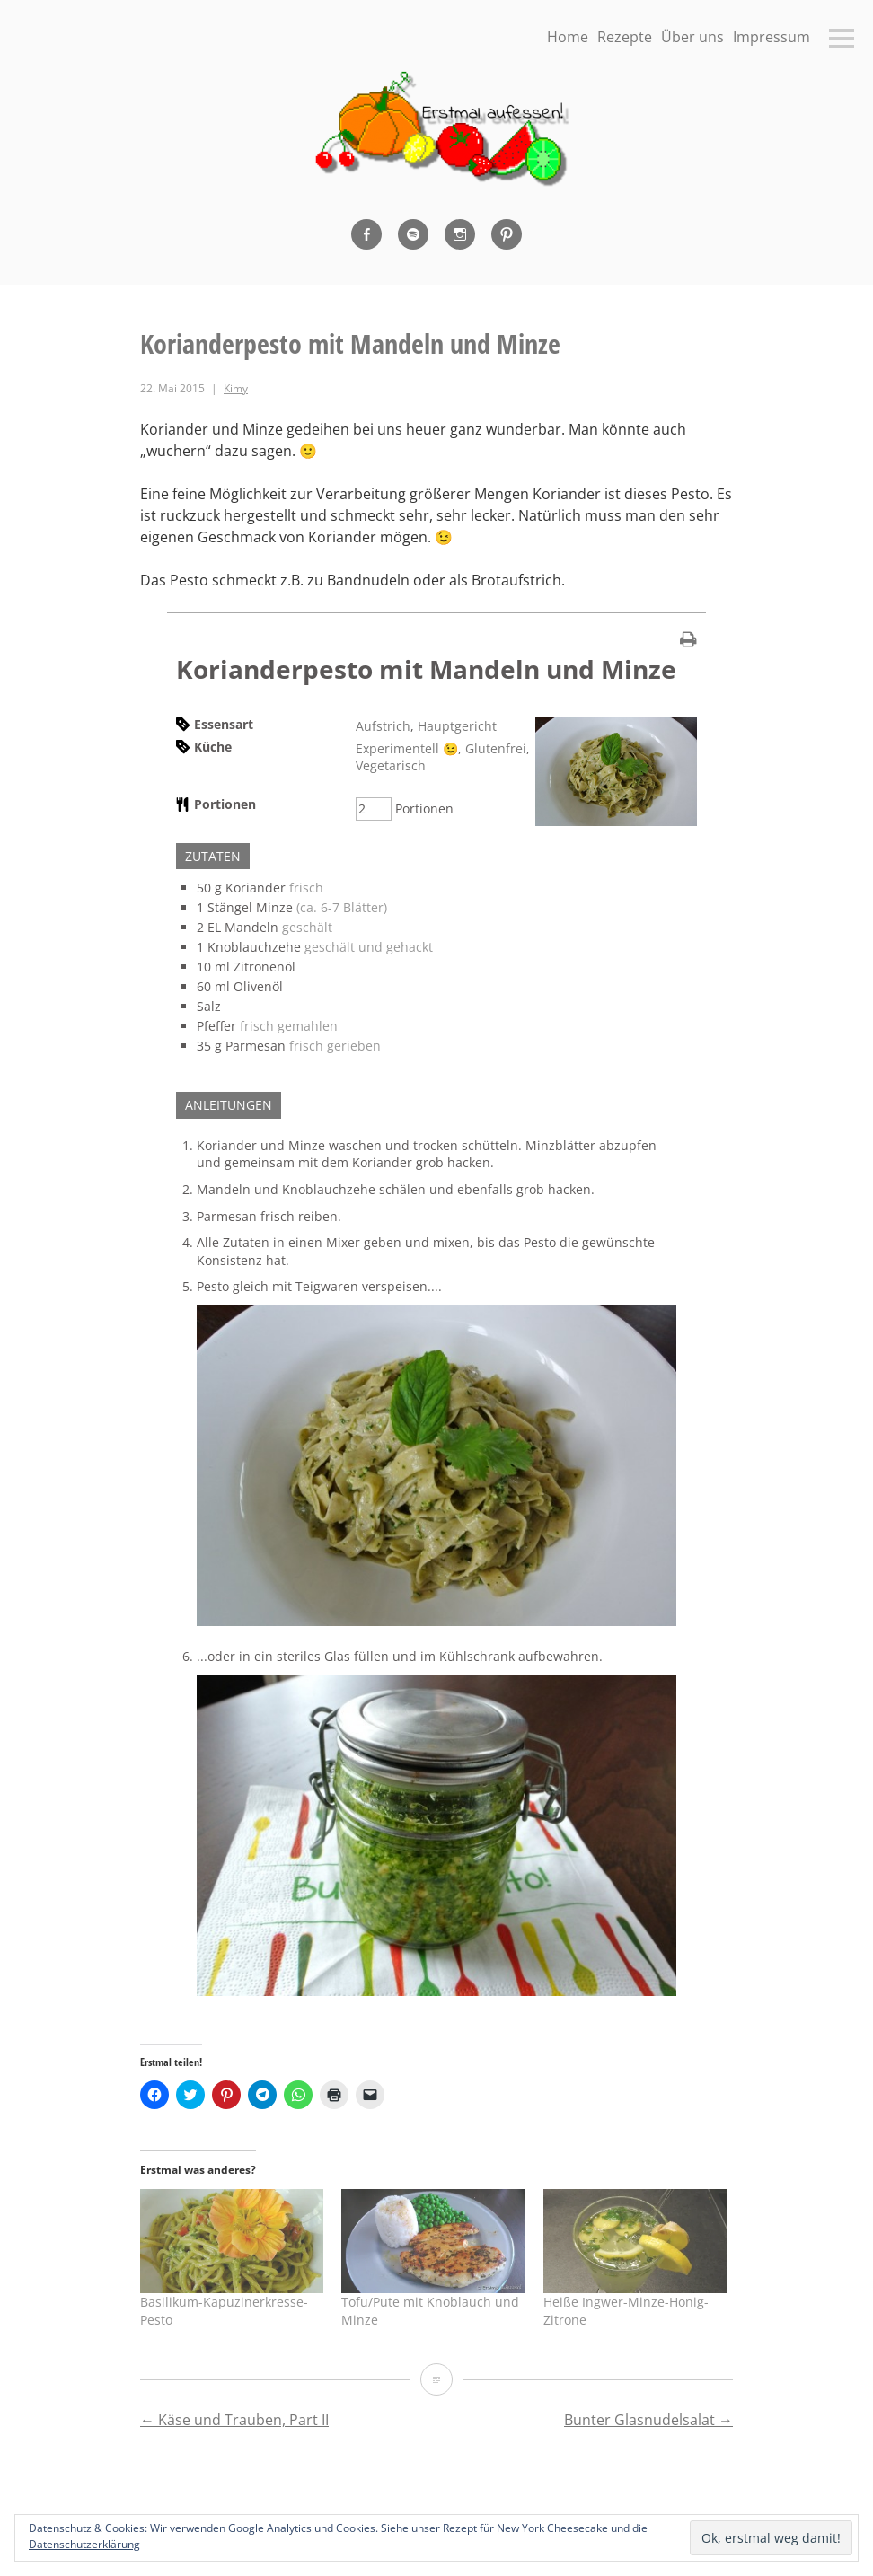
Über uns (692, 37)
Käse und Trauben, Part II (234, 2420)
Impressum (771, 37)
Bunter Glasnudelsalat (648, 2420)
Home (567, 37)
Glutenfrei (495, 748)
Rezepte (624, 37)
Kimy (236, 388)
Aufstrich (383, 725)
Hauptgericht (457, 725)
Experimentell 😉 (407, 748)
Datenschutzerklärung (84, 2544)
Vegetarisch (391, 765)
